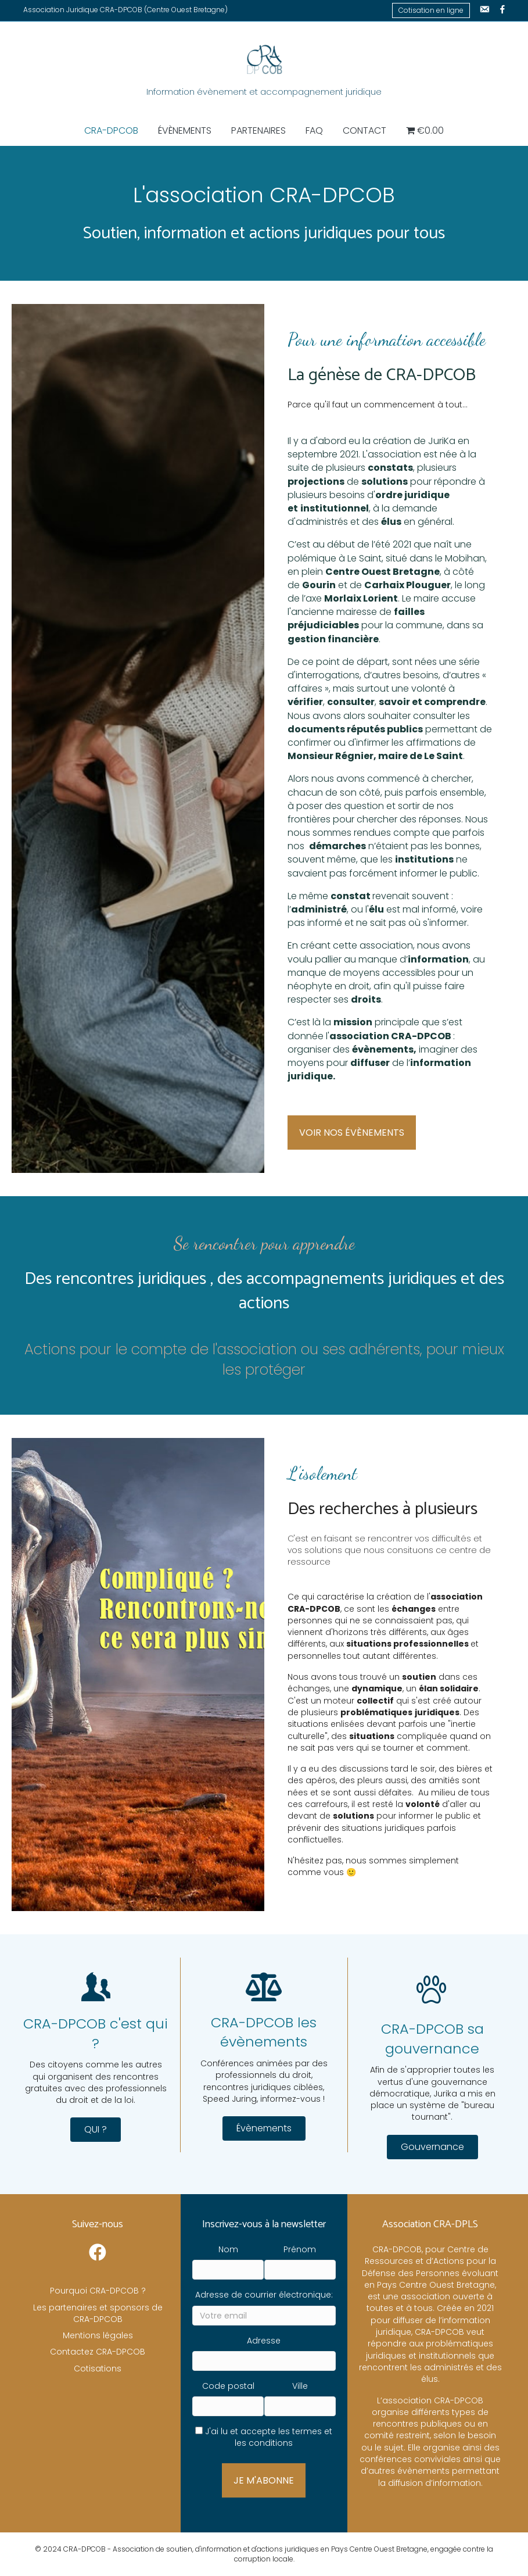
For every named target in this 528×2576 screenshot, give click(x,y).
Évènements (184, 130)
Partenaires (258, 130)
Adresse (264, 2340)
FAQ (314, 130)
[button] (95, 2129)
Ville (300, 2386)
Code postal (228, 2386)
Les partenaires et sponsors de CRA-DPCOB (98, 2313)
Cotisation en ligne (431, 10)
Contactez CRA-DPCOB (97, 2351)
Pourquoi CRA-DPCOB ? (98, 2290)
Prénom (299, 2249)
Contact (364, 130)
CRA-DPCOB (111, 130)
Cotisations (97, 2368)
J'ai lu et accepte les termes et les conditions (268, 2437)
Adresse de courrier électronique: (264, 2294)
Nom (228, 2249)
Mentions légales (98, 2335)
